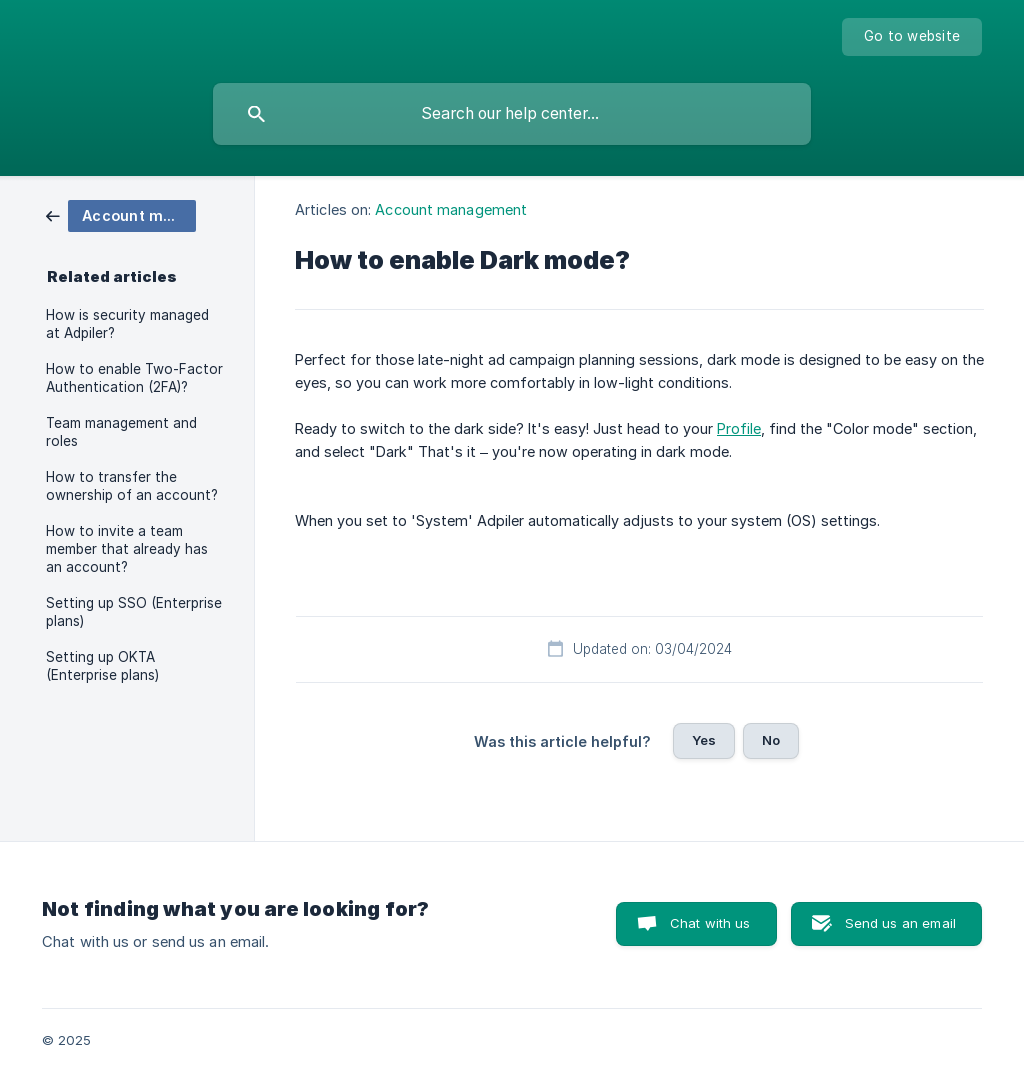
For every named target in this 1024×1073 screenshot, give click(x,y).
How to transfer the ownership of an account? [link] (132, 486)
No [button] (771, 740)
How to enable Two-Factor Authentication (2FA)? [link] (134, 378)
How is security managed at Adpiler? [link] (127, 324)
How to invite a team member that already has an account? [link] (127, 549)
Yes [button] (704, 740)
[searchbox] (512, 114)
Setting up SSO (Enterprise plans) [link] (134, 612)
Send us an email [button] (900, 923)
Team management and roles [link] (121, 432)
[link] (121, 214)
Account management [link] (451, 209)
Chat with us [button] (710, 923)
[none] (912, 37)
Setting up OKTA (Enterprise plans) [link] (102, 666)
